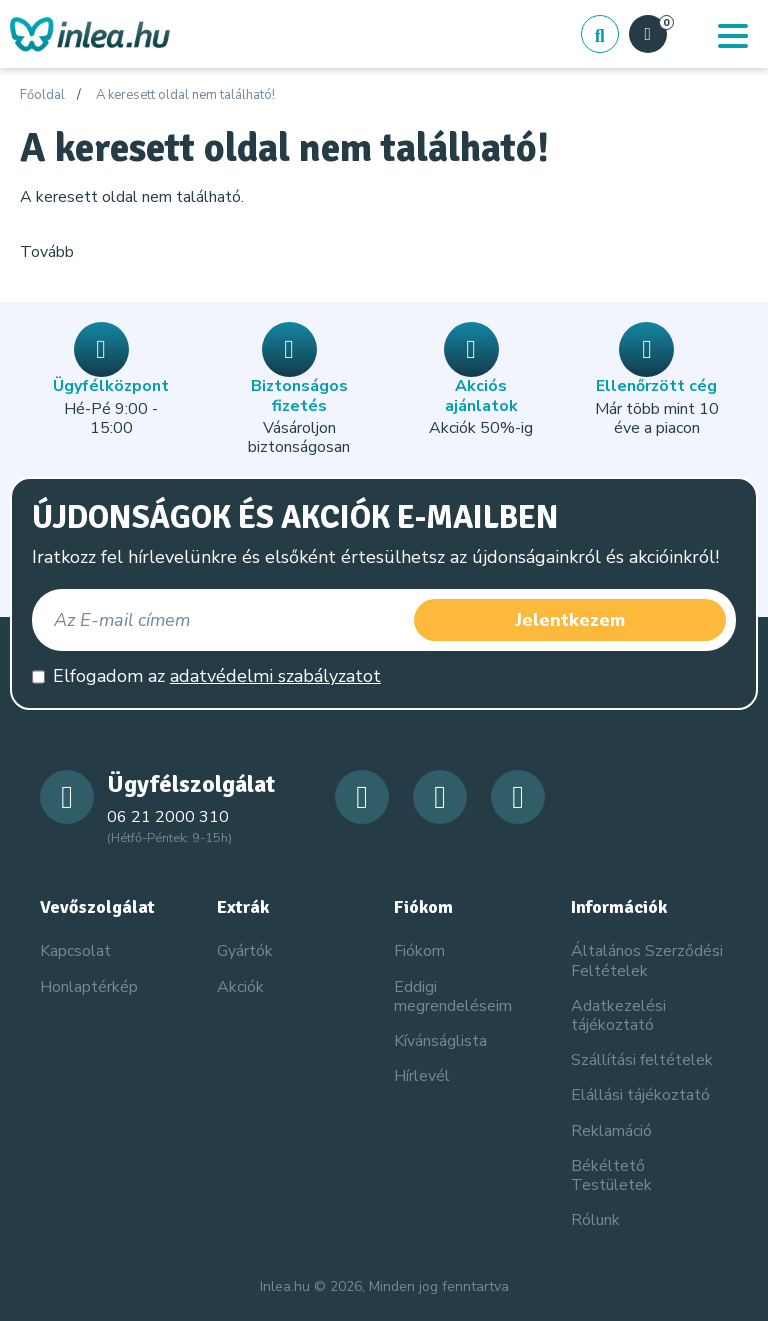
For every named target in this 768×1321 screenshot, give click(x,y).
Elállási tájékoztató (640, 1095)
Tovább (47, 252)
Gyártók (245, 951)
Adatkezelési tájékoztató (618, 1015)
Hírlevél (422, 1076)
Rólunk (595, 1220)
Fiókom (419, 951)
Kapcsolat (75, 951)
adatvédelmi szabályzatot (275, 676)
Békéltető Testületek (611, 1175)
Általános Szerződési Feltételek (647, 960)
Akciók (240, 987)
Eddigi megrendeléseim (453, 996)
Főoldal (42, 96)
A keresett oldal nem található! (185, 96)
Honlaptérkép (89, 987)
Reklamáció (611, 1131)
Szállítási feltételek (642, 1060)
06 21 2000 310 (168, 817)
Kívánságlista (440, 1041)
